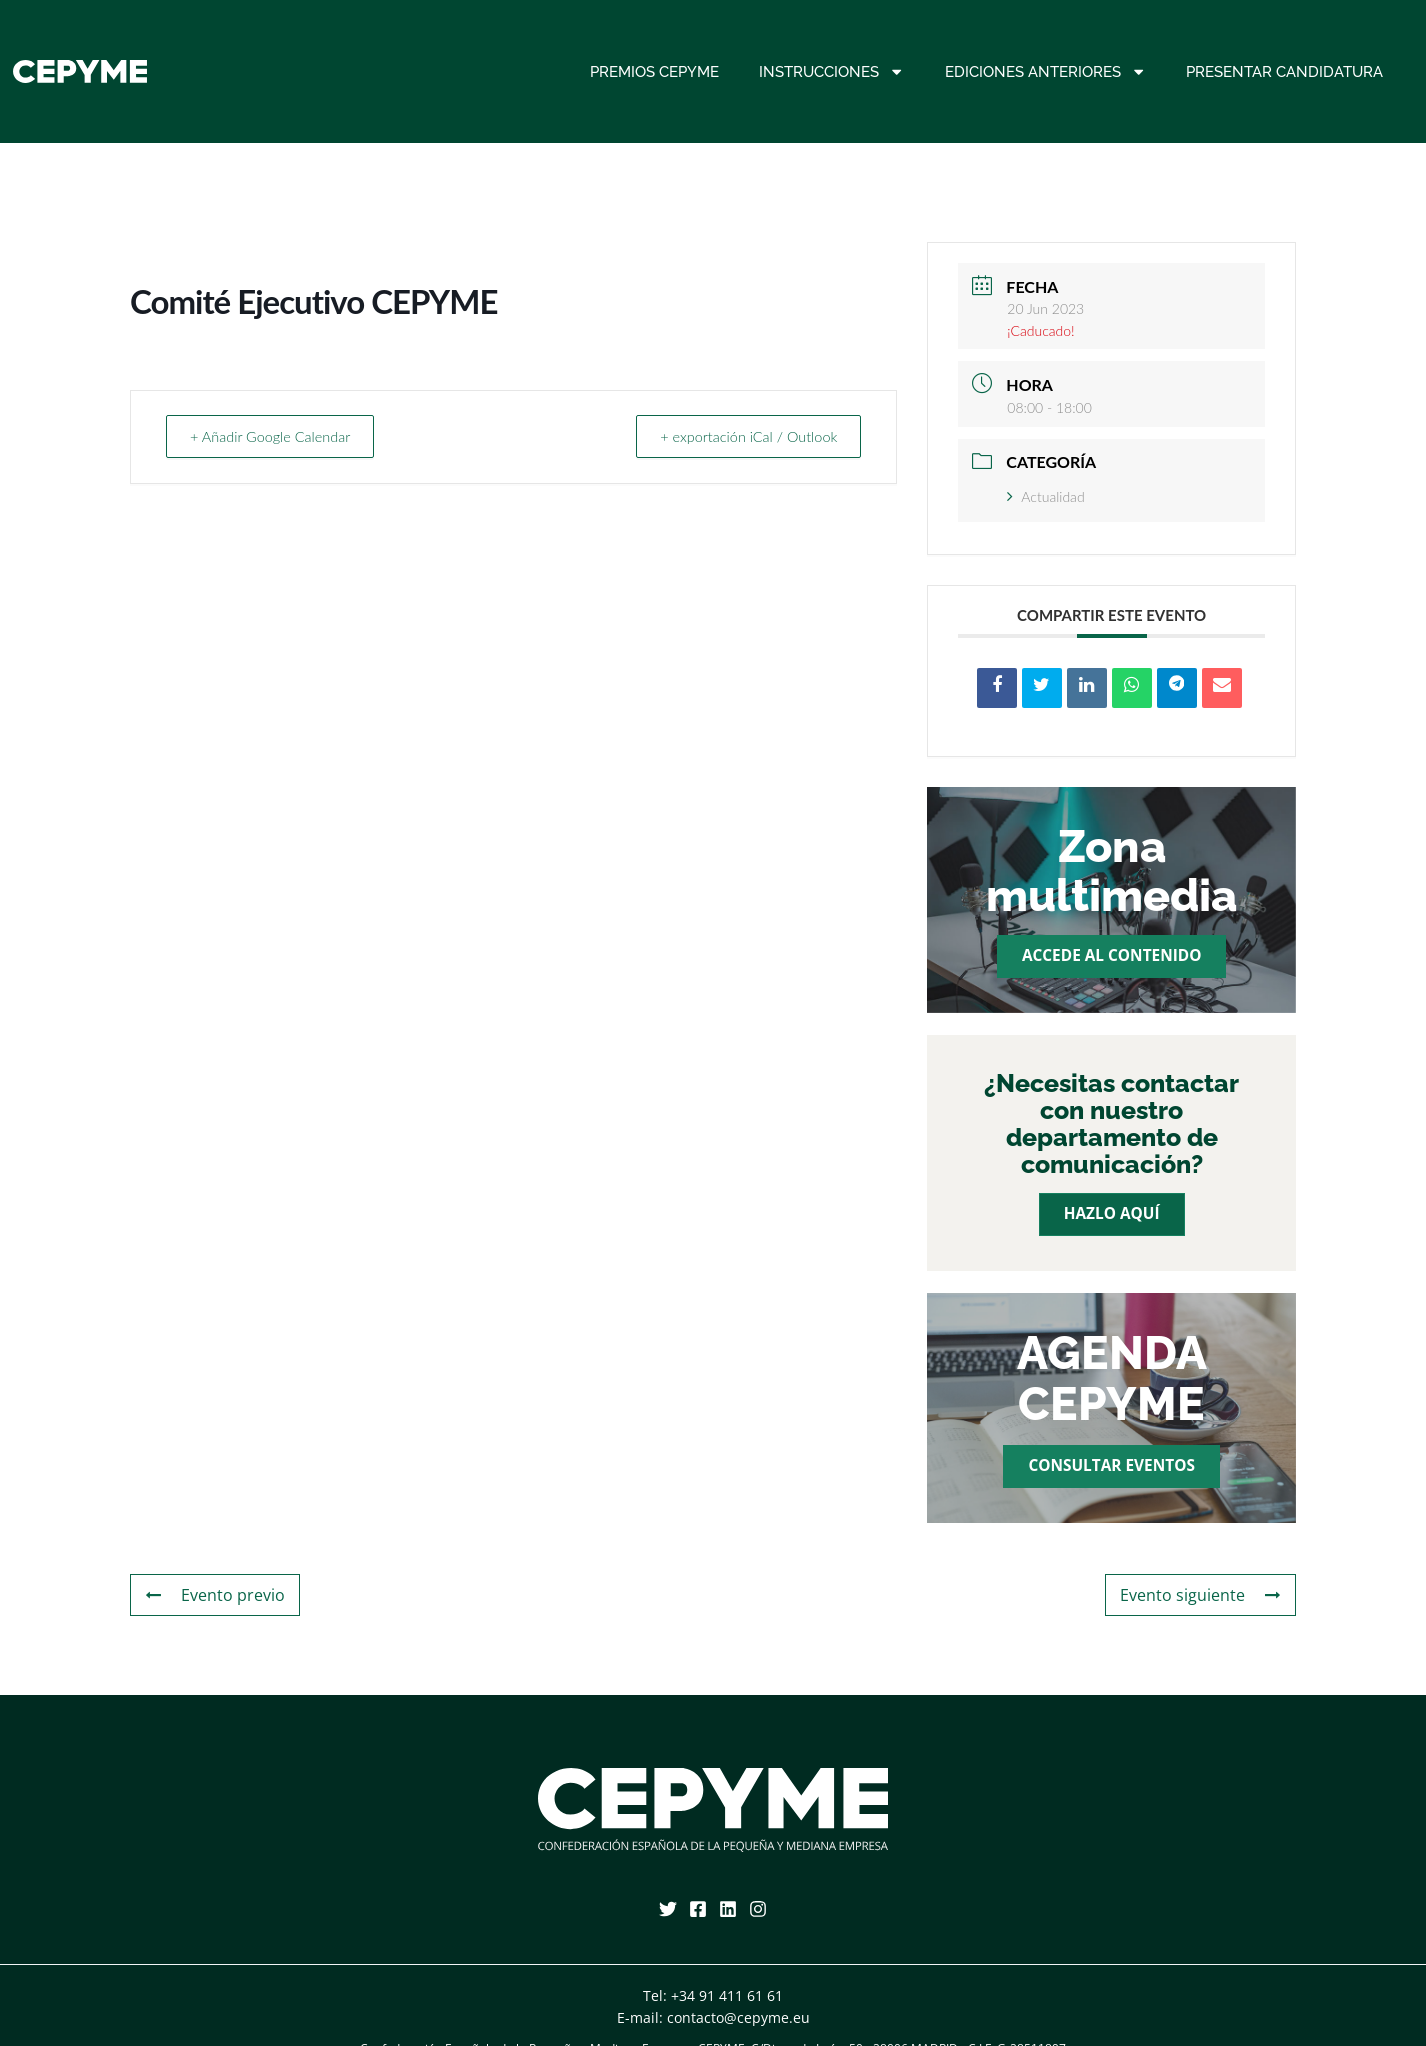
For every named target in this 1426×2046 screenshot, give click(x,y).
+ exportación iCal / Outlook (740, 436)
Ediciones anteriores (1045, 71)
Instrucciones (831, 71)
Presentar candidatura (1284, 72)
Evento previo (210, 1595)
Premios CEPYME (654, 72)
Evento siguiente (1207, 1595)
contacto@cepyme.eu (738, 2017)
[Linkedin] (728, 1909)
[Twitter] (668, 1909)
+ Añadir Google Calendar (278, 436)
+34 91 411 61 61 (727, 1995)
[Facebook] (698, 1909)
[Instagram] (758, 1909)
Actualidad (1045, 496)
